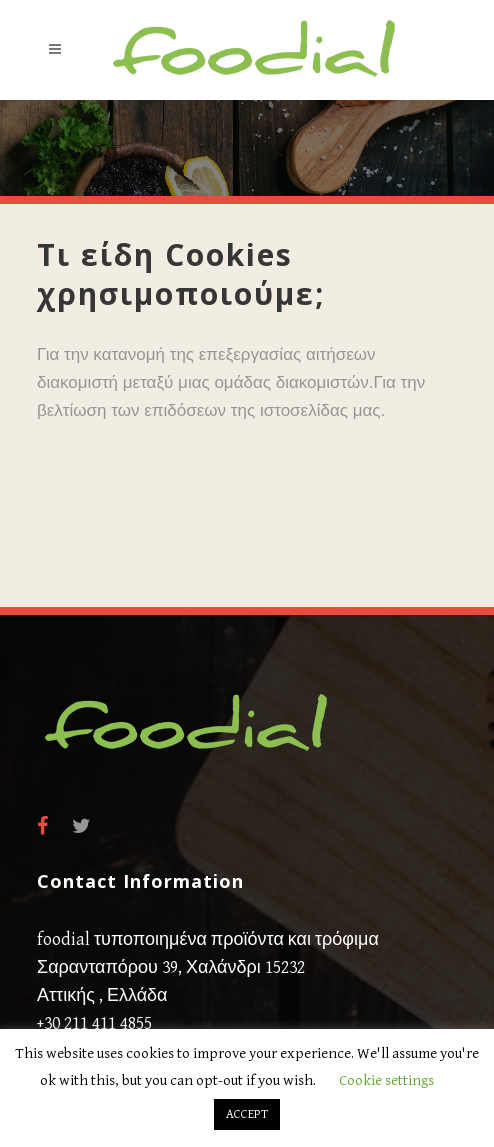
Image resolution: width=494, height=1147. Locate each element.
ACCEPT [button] (247, 1114)
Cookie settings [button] (386, 1080)
